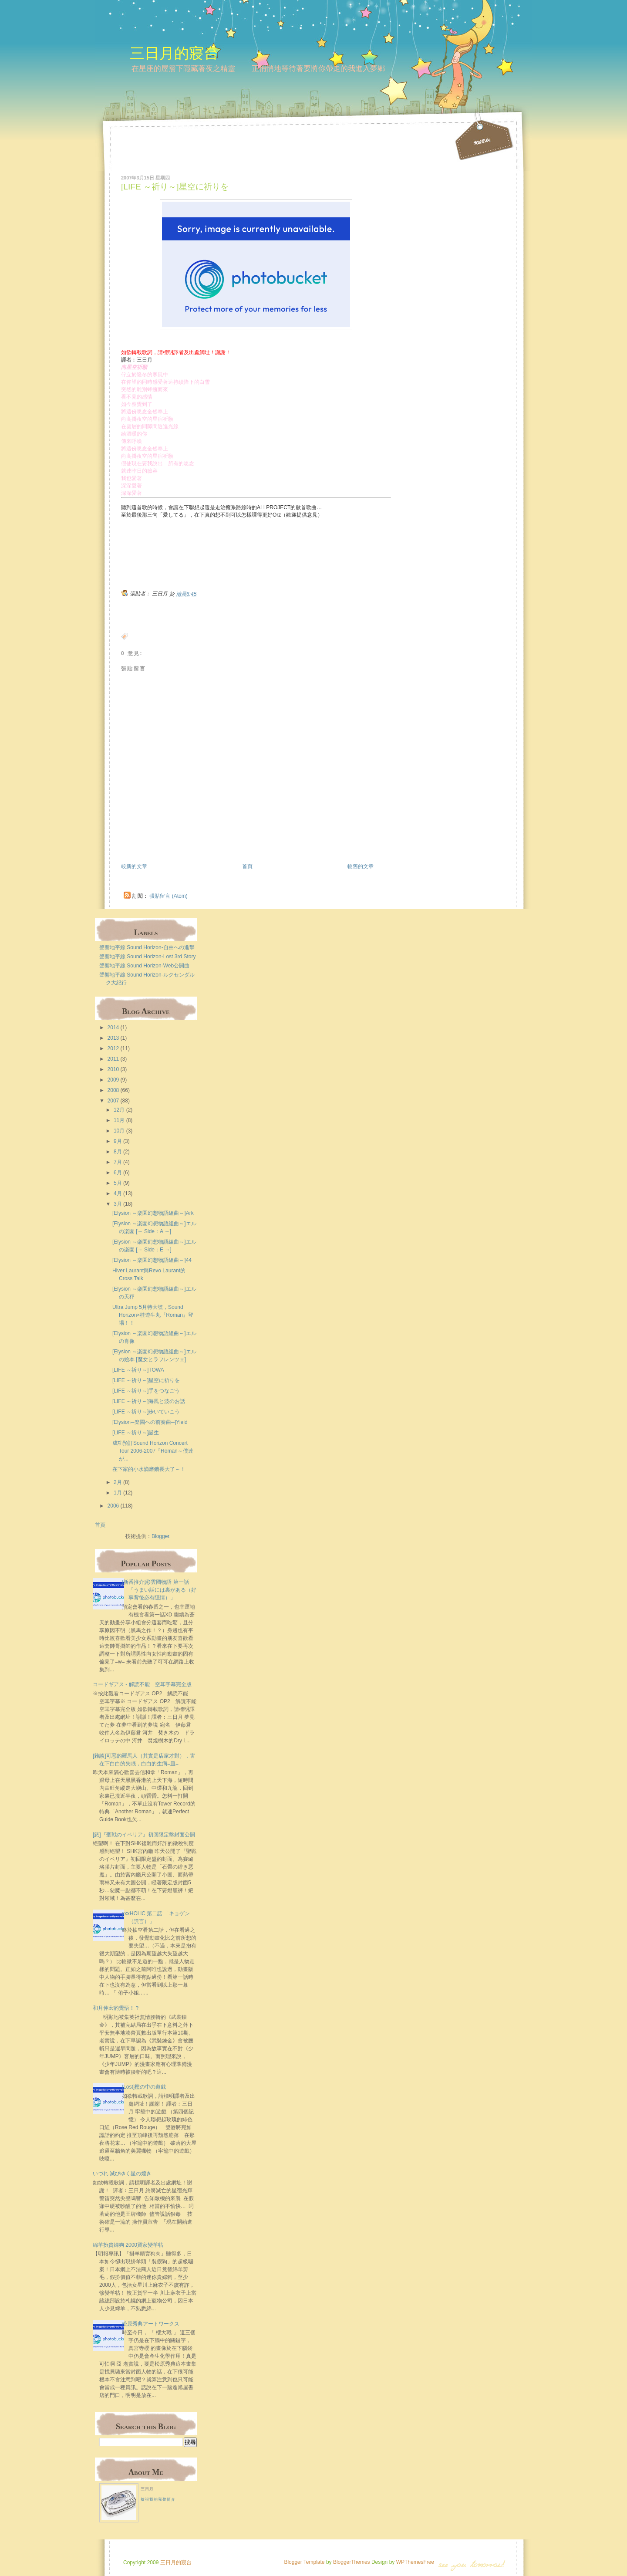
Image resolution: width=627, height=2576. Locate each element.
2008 (113, 1090)
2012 (113, 1048)
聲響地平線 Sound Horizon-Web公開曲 (144, 966)
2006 (113, 1506)
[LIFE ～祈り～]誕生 (135, 1433)
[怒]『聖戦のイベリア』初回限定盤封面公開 (144, 1835)
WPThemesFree (415, 2562)
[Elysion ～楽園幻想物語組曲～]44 (152, 1260)
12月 (119, 1110)
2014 (113, 1027)
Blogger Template (304, 2562)
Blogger (160, 1536)
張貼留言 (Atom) (168, 896)
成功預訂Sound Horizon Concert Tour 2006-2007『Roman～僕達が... (152, 1451)
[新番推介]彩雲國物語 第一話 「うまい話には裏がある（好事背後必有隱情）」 (159, 1590)
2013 (113, 1038)
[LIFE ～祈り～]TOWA (138, 1370)
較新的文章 (134, 866)
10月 (119, 1131)
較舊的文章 (360, 866)
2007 (113, 1101)
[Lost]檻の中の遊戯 (144, 2087)
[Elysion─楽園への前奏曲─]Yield (150, 1422)
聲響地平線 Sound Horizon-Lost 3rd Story (147, 956)
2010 (113, 1069)
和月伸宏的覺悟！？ (116, 2008)
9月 (118, 1141)
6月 (118, 1173)
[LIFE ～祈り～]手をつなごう (146, 1391)
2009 (113, 1080)
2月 (118, 1482)
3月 (118, 1204)
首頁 (247, 866)
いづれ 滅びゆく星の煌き (122, 2173)
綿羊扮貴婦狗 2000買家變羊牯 (128, 2245)
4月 (118, 1193)
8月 (118, 1152)
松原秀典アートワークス (150, 2324)
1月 (118, 1493)
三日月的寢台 (174, 53)
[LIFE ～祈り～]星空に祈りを (175, 187)
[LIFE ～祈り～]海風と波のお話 (148, 1401)
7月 (118, 1162)
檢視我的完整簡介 (158, 2499)
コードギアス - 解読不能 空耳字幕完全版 (142, 1684)
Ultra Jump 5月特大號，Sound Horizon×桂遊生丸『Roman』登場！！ (152, 1315)
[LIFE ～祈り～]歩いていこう (146, 1412)
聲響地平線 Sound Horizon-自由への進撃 (147, 947)
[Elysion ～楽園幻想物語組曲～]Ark (153, 1213)
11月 (119, 1120)
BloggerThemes (351, 2562)
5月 (118, 1183)
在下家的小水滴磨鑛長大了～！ (148, 1469)
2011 (113, 1059)
